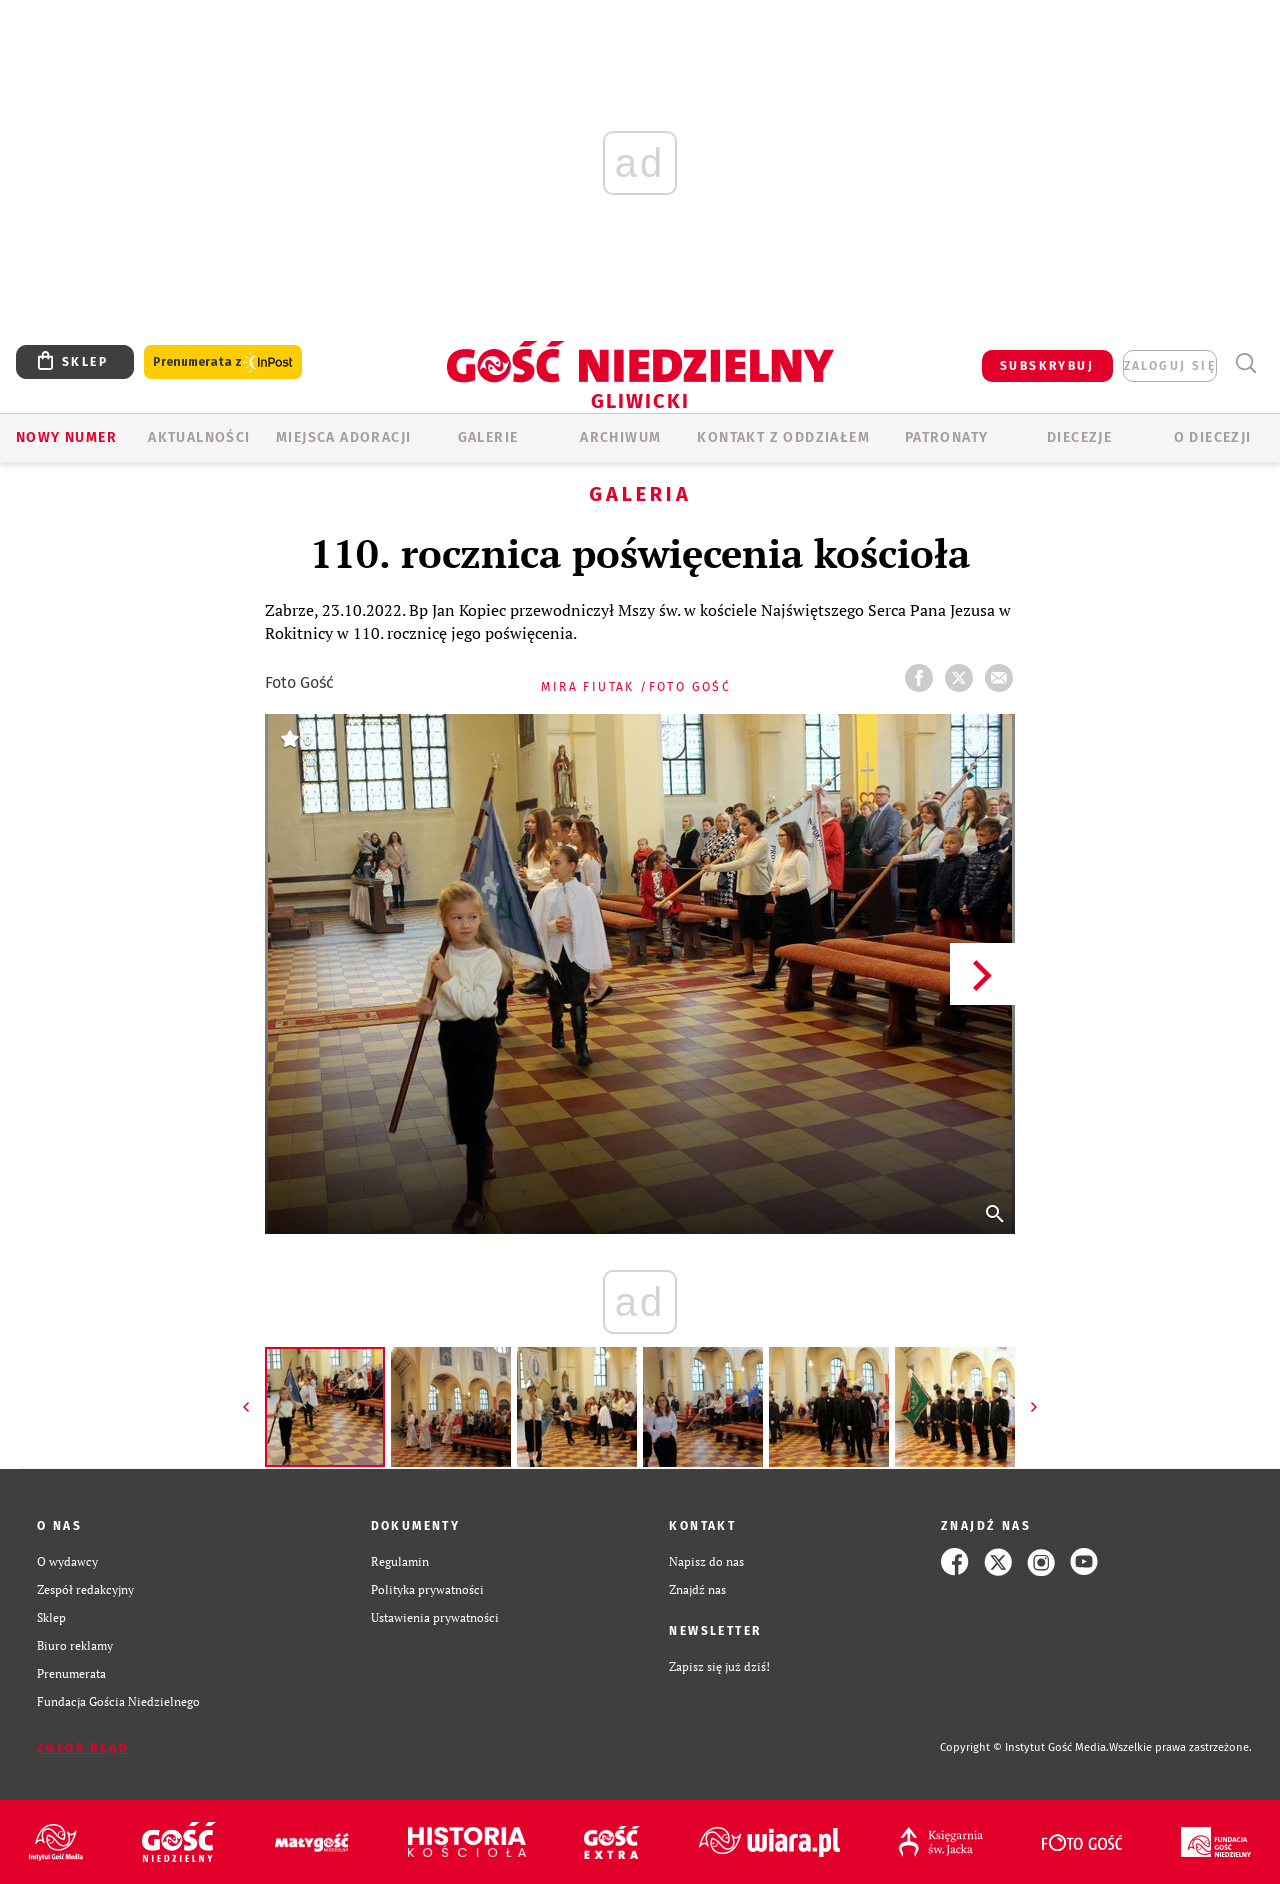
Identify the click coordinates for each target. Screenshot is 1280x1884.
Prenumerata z (223, 362)
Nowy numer (66, 437)
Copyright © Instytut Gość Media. (1024, 1747)
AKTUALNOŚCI (199, 437)
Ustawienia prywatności (435, 1617)
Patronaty (947, 437)
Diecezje (1079, 437)
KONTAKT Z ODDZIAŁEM (783, 437)
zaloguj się (1170, 366)
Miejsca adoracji (343, 437)
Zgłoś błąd (83, 1748)
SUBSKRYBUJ (1047, 366)
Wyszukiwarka (1245, 363)
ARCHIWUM (620, 437)
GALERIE (488, 437)
